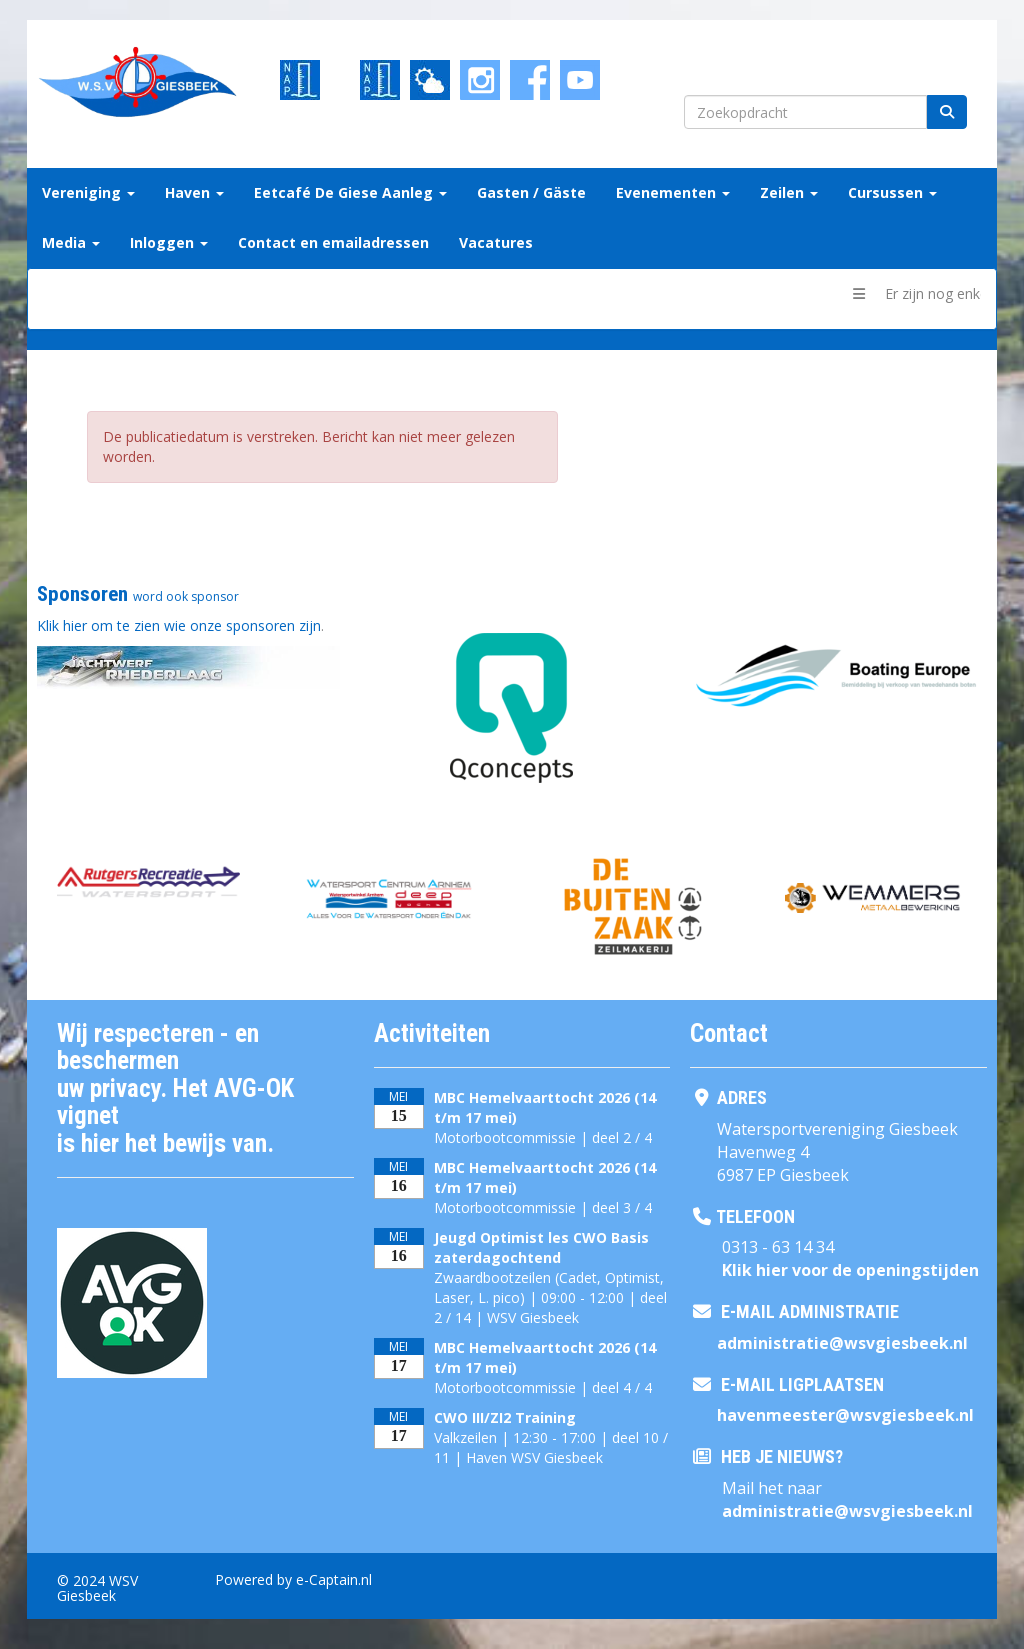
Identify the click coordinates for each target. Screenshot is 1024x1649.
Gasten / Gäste (531, 192)
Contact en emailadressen (333, 242)
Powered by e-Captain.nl (293, 1579)
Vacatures (496, 242)
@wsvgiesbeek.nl (842, 1343)
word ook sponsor (186, 596)
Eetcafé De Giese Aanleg (350, 192)
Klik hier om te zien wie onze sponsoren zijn (179, 625)
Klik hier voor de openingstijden (850, 1270)
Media (71, 242)
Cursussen (892, 192)
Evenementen (673, 192)
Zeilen (789, 192)
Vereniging (88, 192)
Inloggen (169, 242)
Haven (194, 192)
